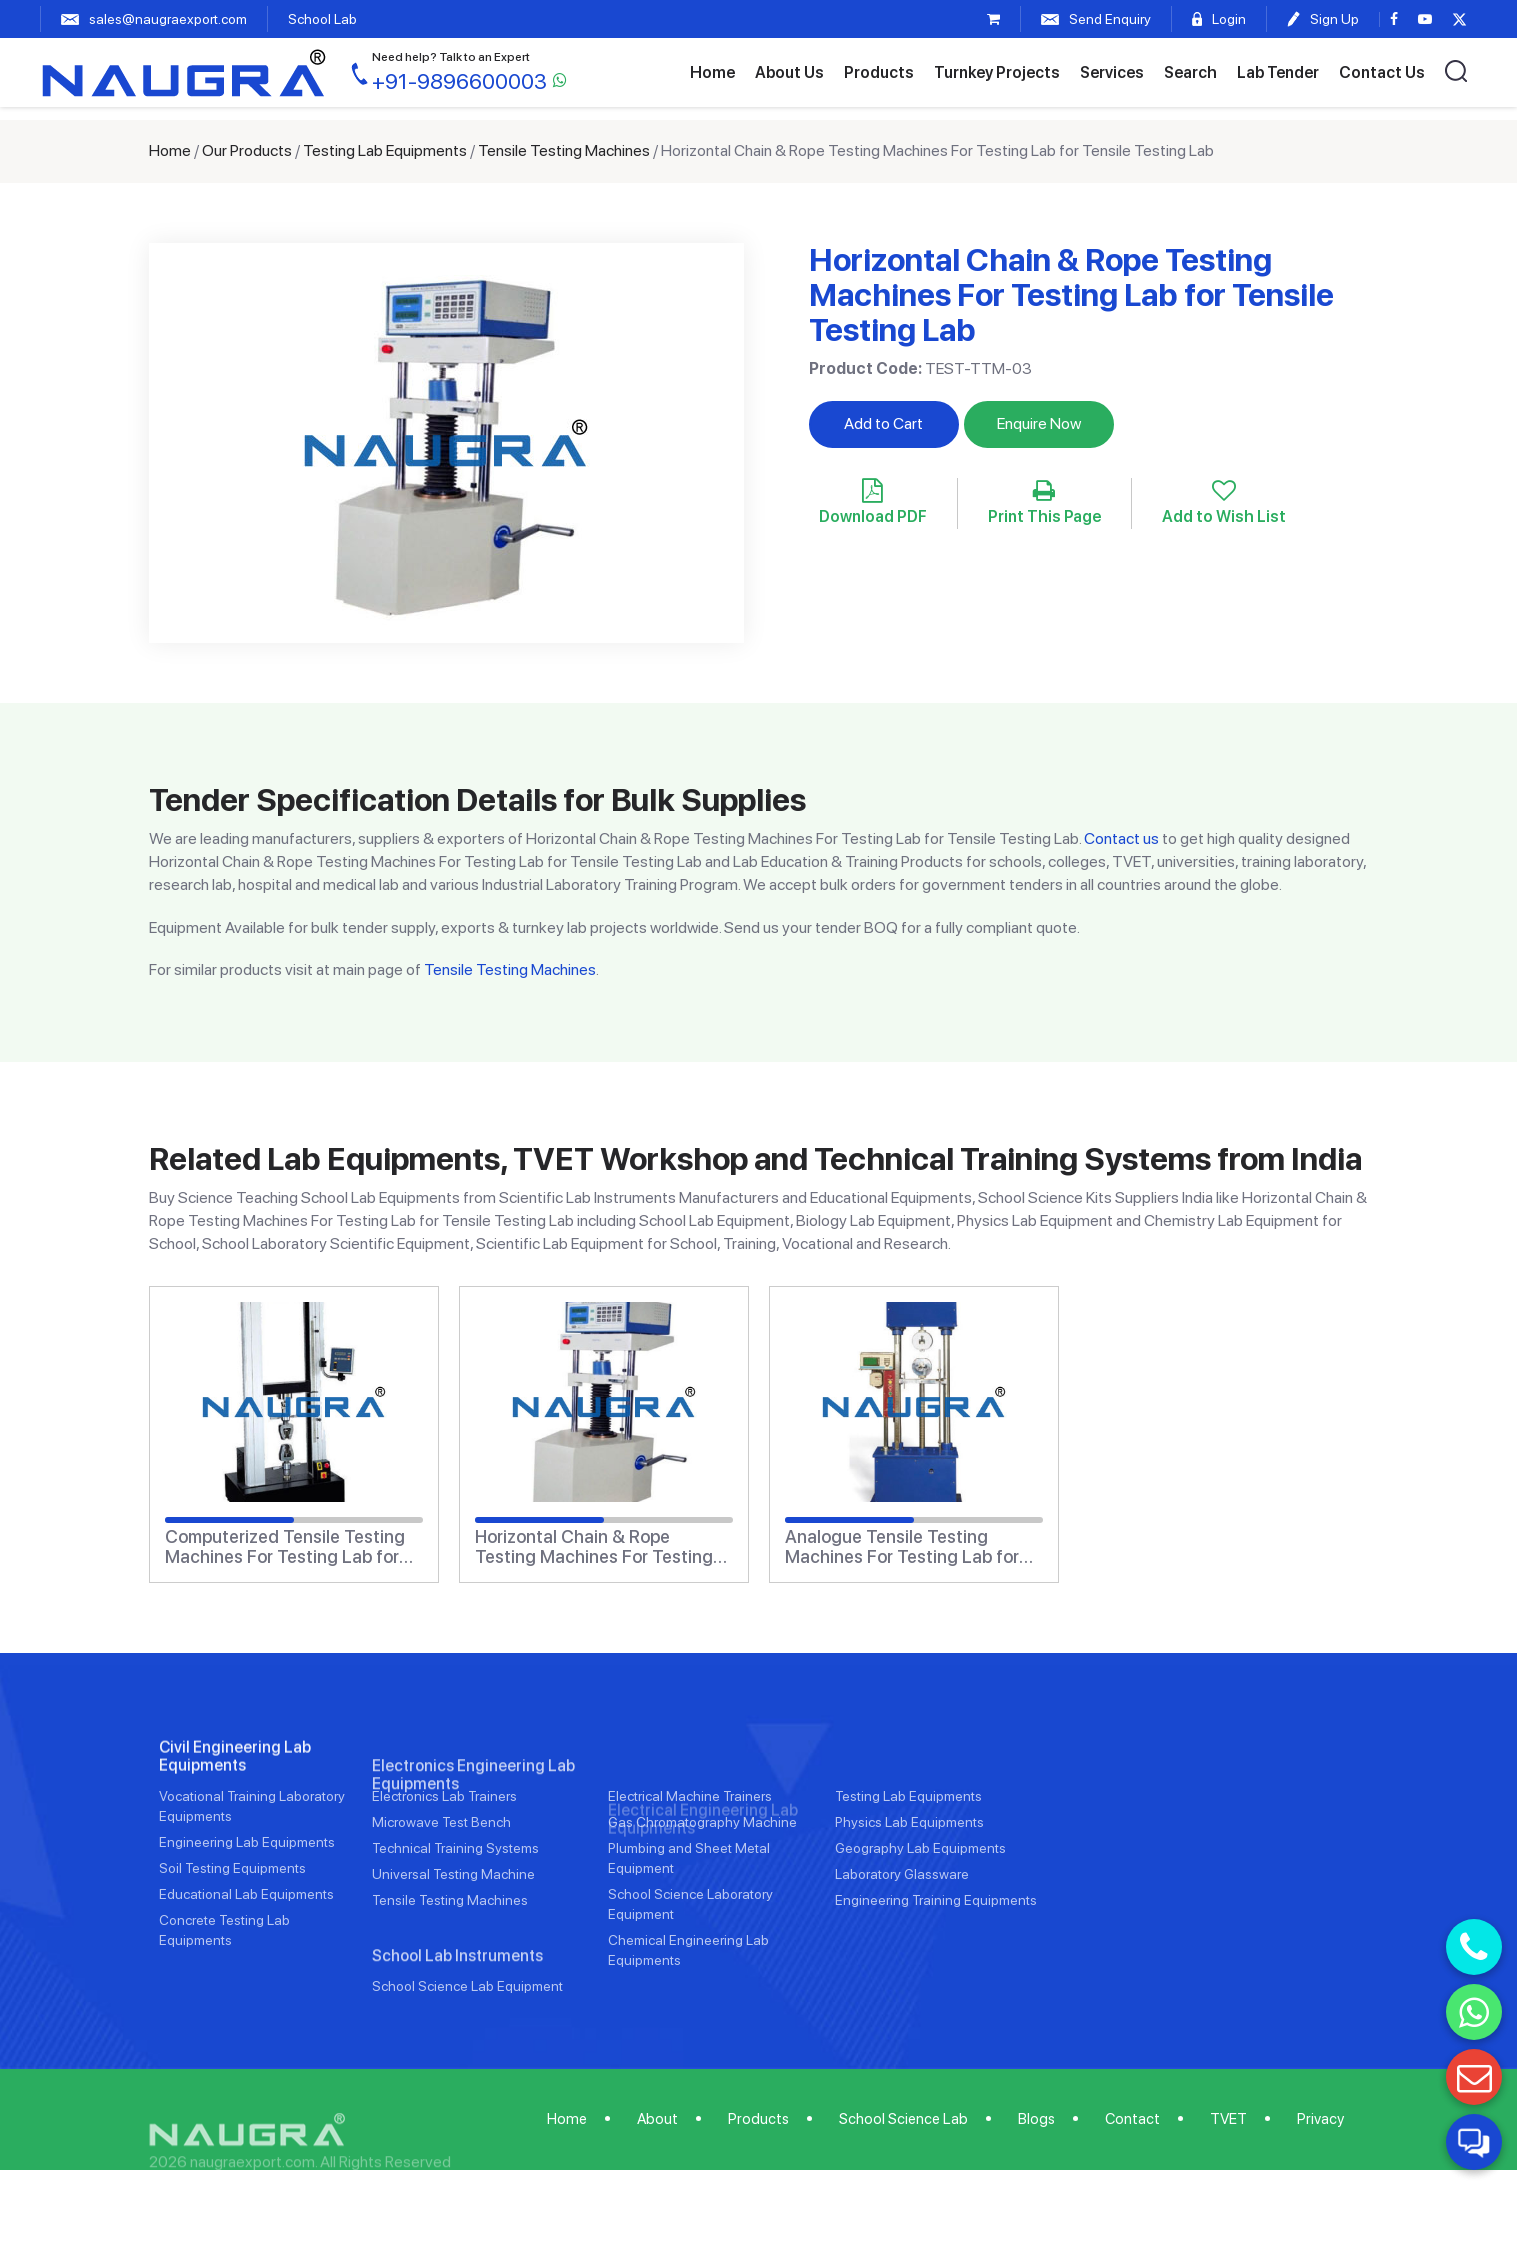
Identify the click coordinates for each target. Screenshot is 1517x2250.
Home (712, 72)
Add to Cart (883, 423)
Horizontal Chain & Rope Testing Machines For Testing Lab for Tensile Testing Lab (594, 1547)
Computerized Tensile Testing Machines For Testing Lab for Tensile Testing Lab (285, 1547)
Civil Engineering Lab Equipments (235, 1828)
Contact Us (1382, 72)
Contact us (1121, 838)
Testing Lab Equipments (385, 150)
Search (1190, 72)
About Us (789, 72)
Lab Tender (1278, 72)
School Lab (322, 19)
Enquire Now (1039, 423)
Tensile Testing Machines (564, 150)
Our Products (247, 150)
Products (879, 72)
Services (1112, 72)
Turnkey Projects (997, 72)
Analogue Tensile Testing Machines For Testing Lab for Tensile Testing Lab (902, 1547)
